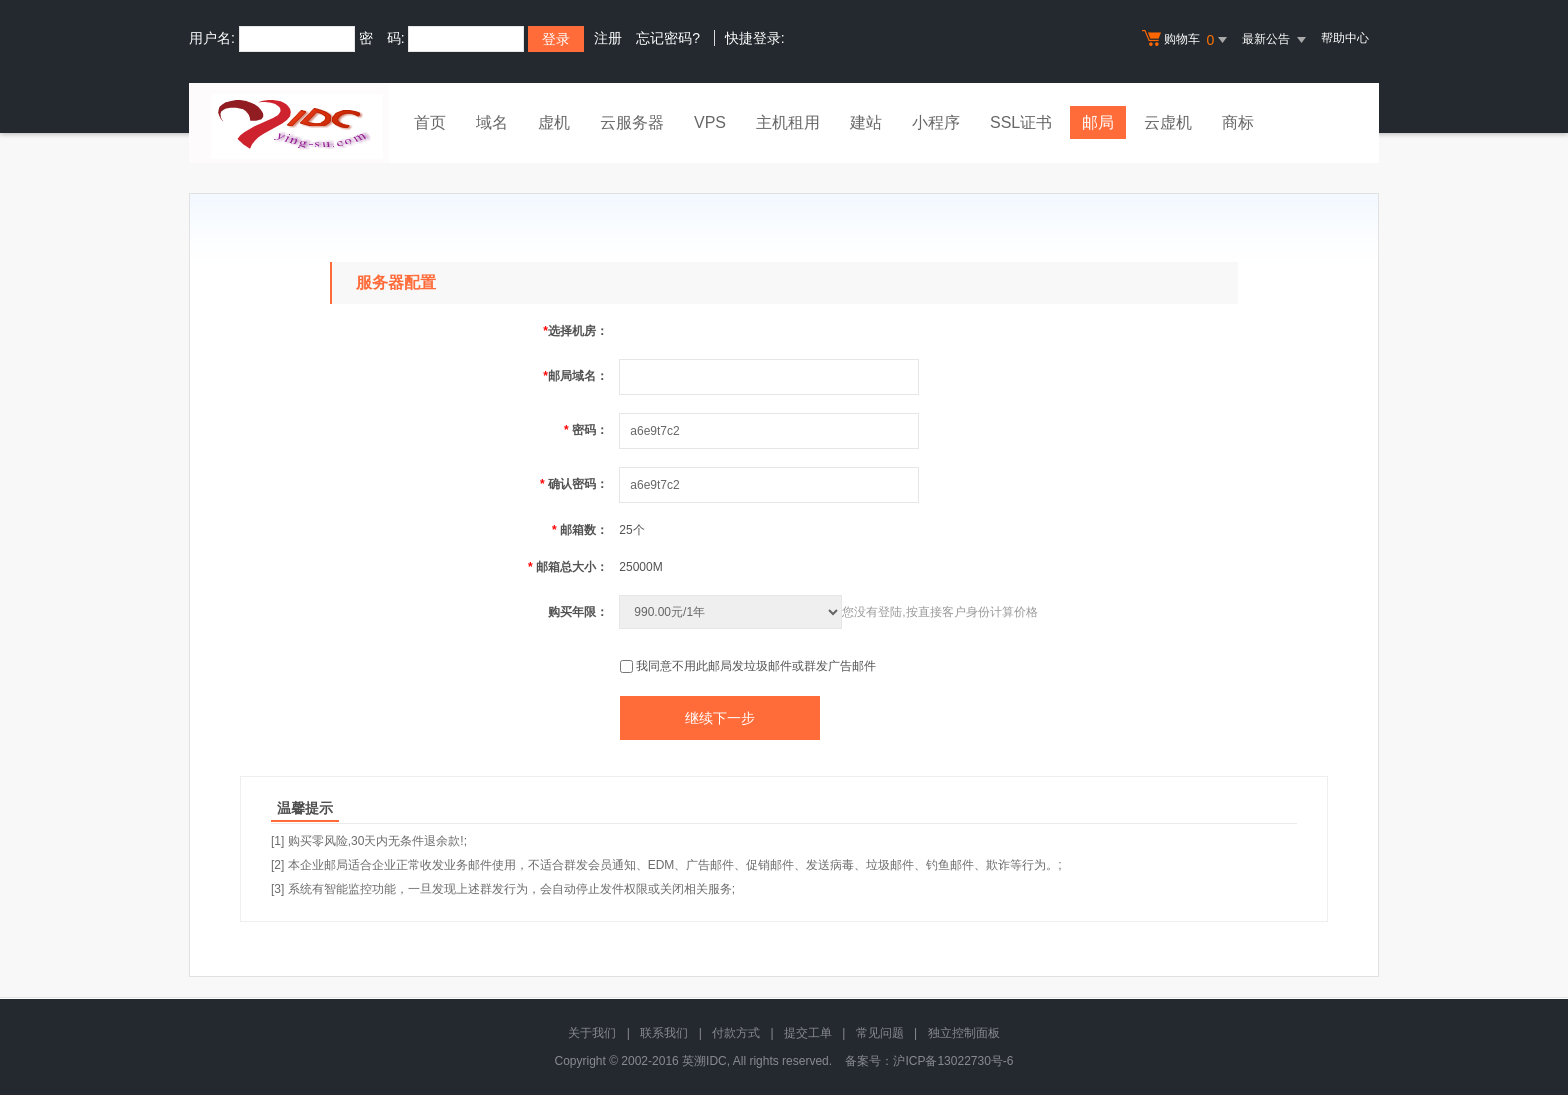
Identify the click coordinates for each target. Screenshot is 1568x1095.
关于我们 (592, 1033)
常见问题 (880, 1033)
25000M (640, 567)
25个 (631, 530)
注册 (608, 38)
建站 (866, 122)
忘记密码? (668, 38)
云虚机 (1168, 122)
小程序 (936, 122)
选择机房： (575, 331)
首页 (430, 122)
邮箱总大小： (568, 567)
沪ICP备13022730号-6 (953, 1061)
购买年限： (578, 612)
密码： (586, 430)
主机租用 (788, 122)
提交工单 (808, 1033)
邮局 (1098, 122)
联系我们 (664, 1033)
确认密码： (574, 484)
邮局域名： (575, 376)
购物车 (1187, 40)
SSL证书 (1021, 122)
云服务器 (632, 122)
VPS (710, 122)
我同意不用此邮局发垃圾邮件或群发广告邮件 (756, 666)
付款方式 (736, 1033)
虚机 (554, 122)
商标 (1238, 122)
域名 (492, 122)
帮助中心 (1345, 38)
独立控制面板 (964, 1033)
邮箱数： (580, 530)
